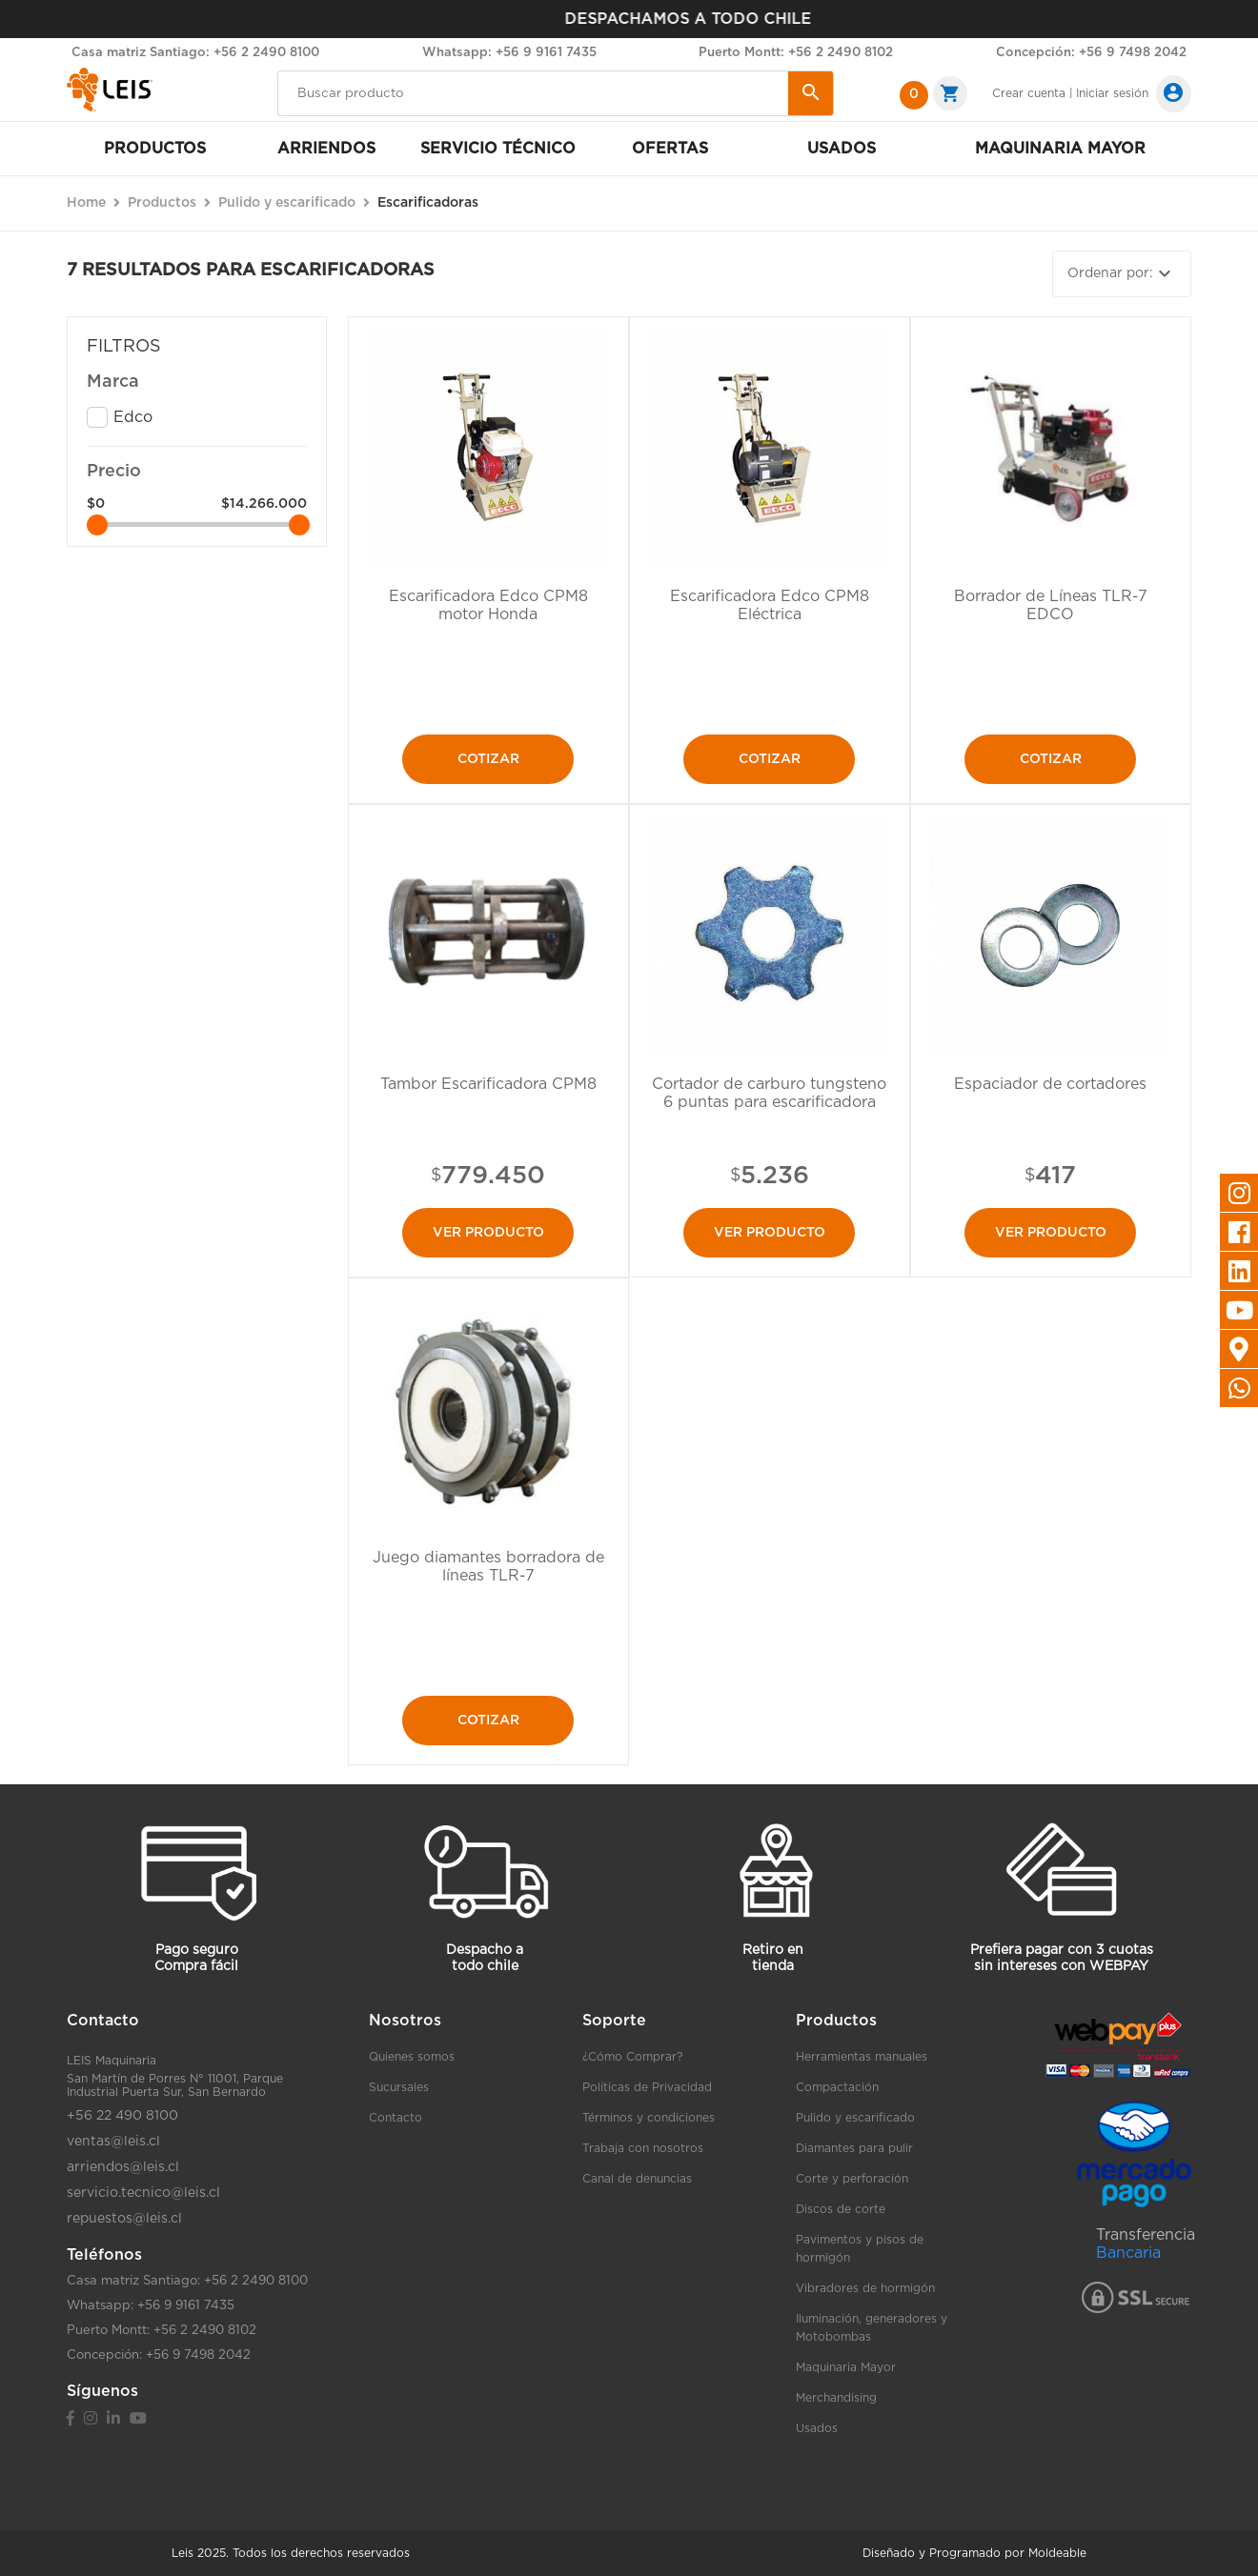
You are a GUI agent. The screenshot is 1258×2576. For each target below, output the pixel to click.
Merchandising (836, 2398)
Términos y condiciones (648, 2117)
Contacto (395, 2117)
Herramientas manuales (861, 2057)
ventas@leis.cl (113, 2141)
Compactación (837, 2087)
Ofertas (670, 148)
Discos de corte (840, 2209)
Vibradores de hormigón (865, 2288)
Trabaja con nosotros (642, 2148)
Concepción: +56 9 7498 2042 (1091, 53)
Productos (155, 148)
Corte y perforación (852, 2178)
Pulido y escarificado (855, 2117)
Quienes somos (412, 2057)
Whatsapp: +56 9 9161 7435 (509, 53)
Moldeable (1057, 2553)
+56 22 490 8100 (122, 2116)
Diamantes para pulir (854, 2148)
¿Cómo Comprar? (632, 2057)
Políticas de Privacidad (647, 2087)
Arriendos (326, 148)
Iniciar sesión (1112, 93)
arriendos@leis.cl (123, 2167)
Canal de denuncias (637, 2178)
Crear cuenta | (1032, 93)
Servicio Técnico (498, 148)
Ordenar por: (1121, 273)
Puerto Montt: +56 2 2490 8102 (796, 53)
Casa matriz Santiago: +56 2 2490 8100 (195, 53)
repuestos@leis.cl (124, 2218)
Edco (132, 417)
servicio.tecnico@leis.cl (143, 2193)
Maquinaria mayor (1060, 148)
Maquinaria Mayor (846, 2367)
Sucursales (399, 2087)
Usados (841, 148)
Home (86, 203)
